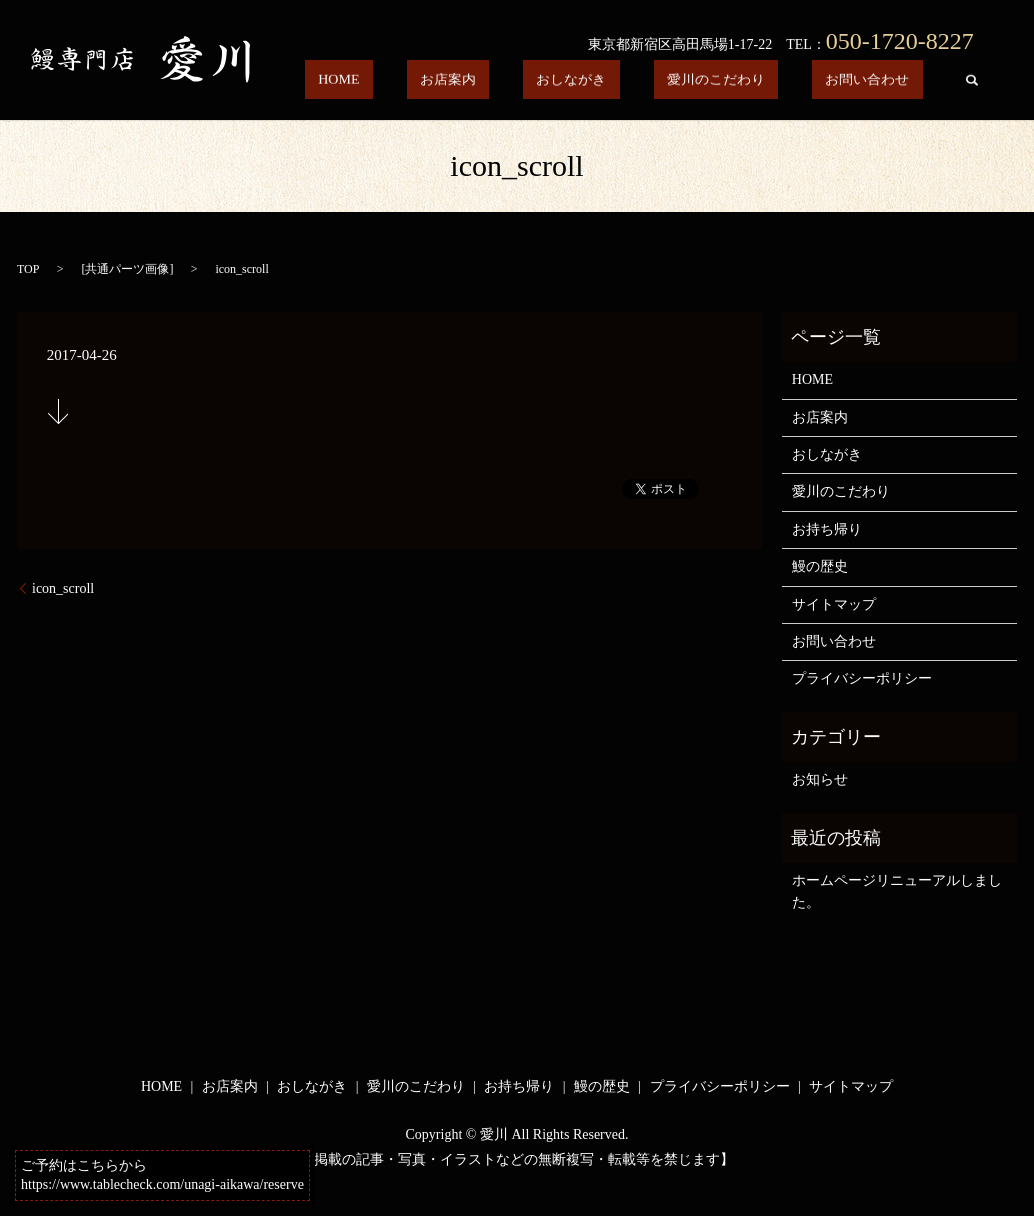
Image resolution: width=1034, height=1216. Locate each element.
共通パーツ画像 (127, 269)
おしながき (638, 82)
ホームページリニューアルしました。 (897, 891)
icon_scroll (63, 588)
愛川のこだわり (756, 82)
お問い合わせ (881, 82)
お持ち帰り (827, 529)
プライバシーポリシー (862, 678)
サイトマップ (834, 604)
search (971, 83)
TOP (28, 269)
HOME (459, 82)
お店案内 (542, 82)
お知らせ (820, 779)
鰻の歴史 (820, 566)
